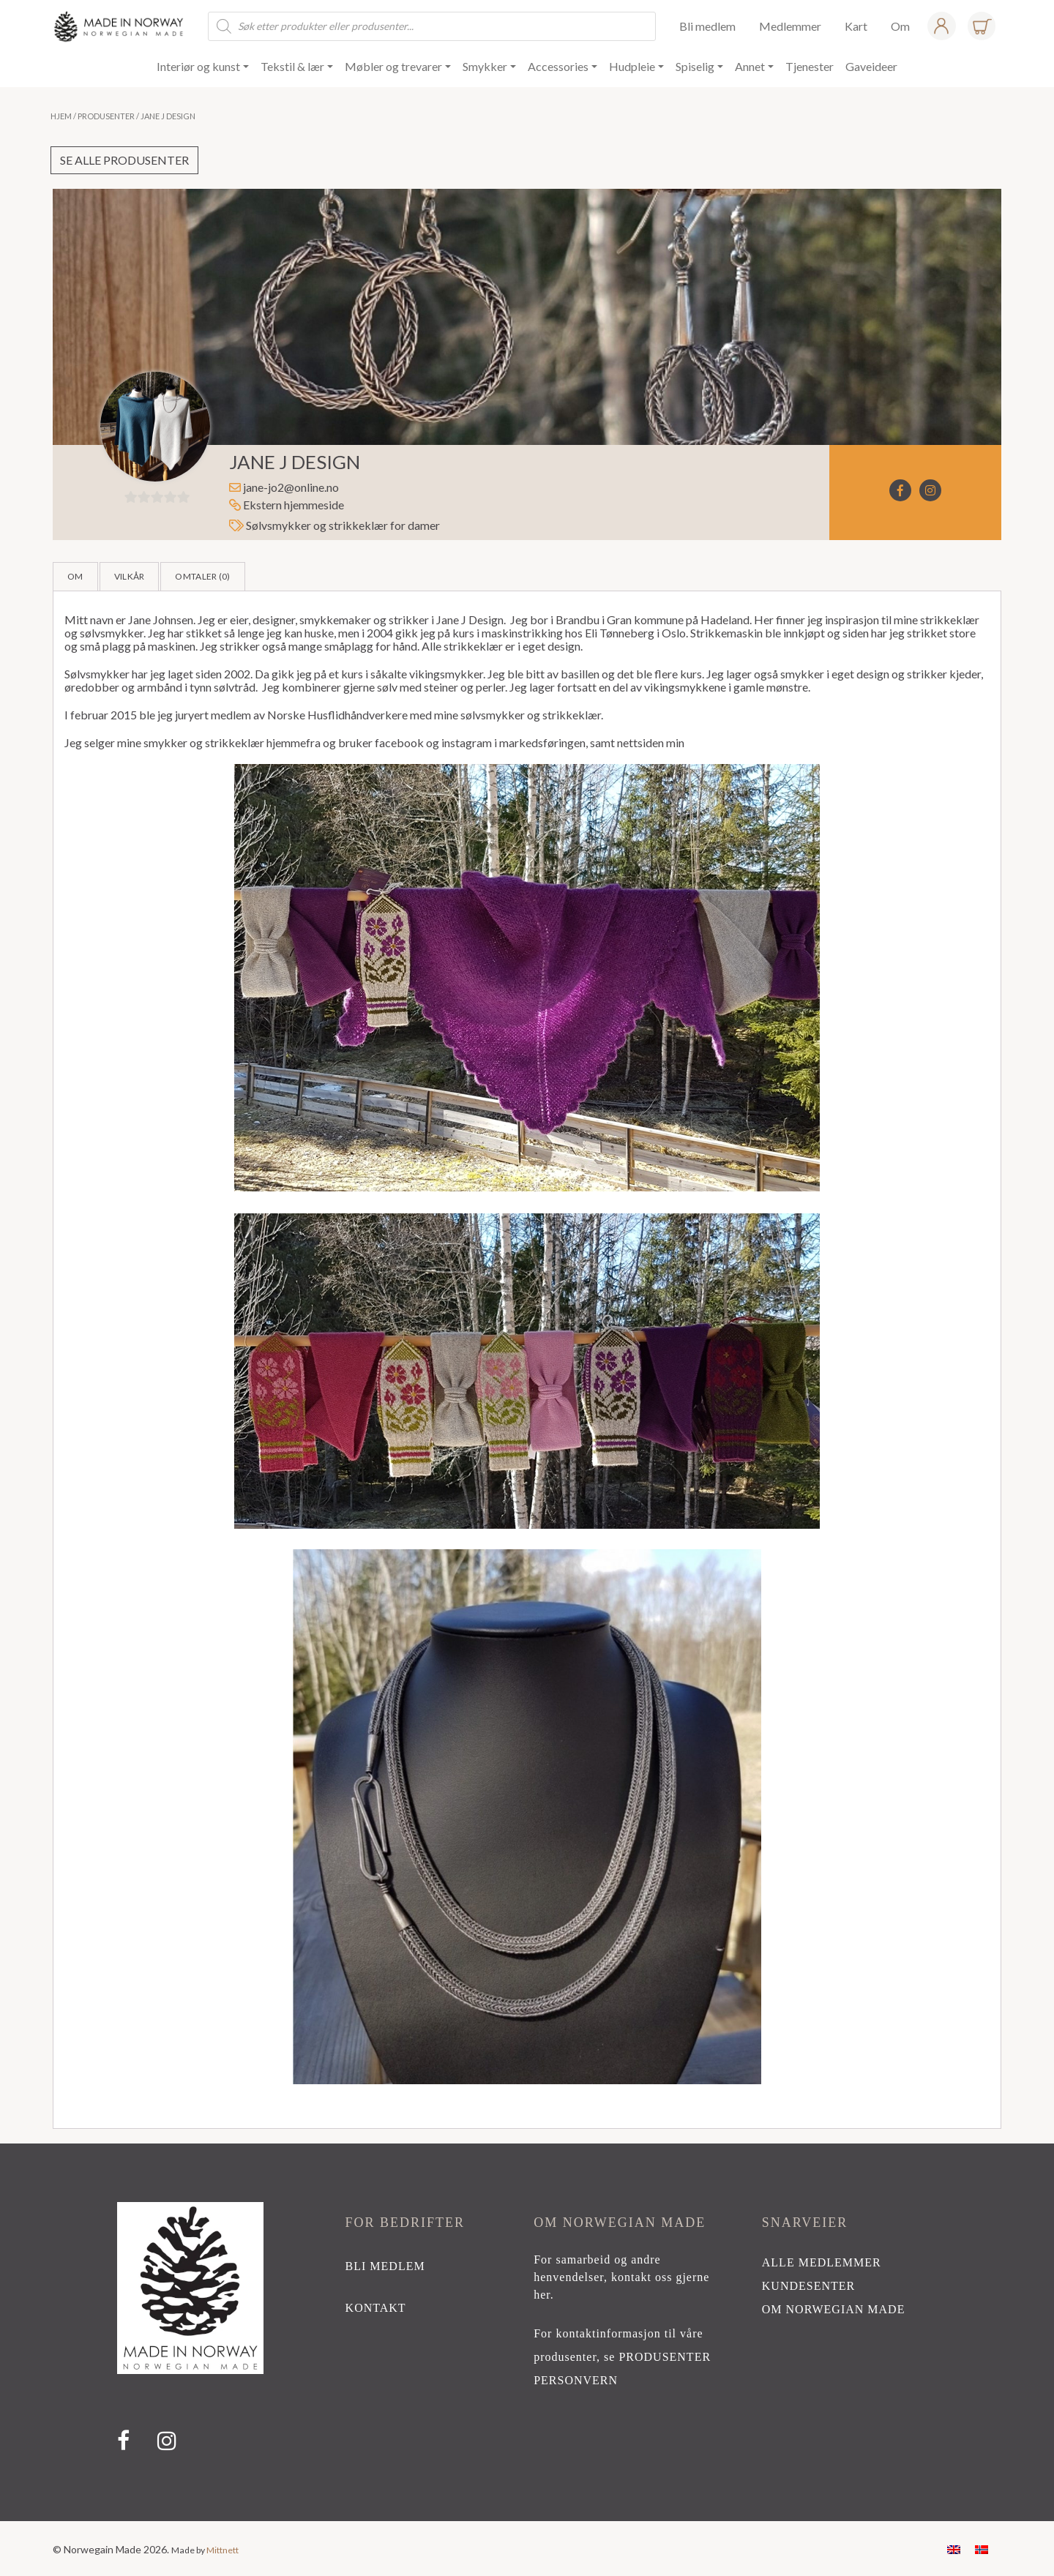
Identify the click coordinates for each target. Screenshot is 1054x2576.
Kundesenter (808, 2286)
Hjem (61, 116)
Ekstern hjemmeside (286, 505)
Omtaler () (202, 576)
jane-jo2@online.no (291, 487)
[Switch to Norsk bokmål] (981, 2548)
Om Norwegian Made (833, 2309)
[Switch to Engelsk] (954, 2548)
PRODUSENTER (664, 2357)
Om (75, 576)
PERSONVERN (576, 2380)
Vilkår (129, 576)
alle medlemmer (821, 2262)
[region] (527, 2332)
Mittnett (222, 2550)
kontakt (375, 2308)
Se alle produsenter (124, 160)
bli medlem (385, 2266)
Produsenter (106, 116)
